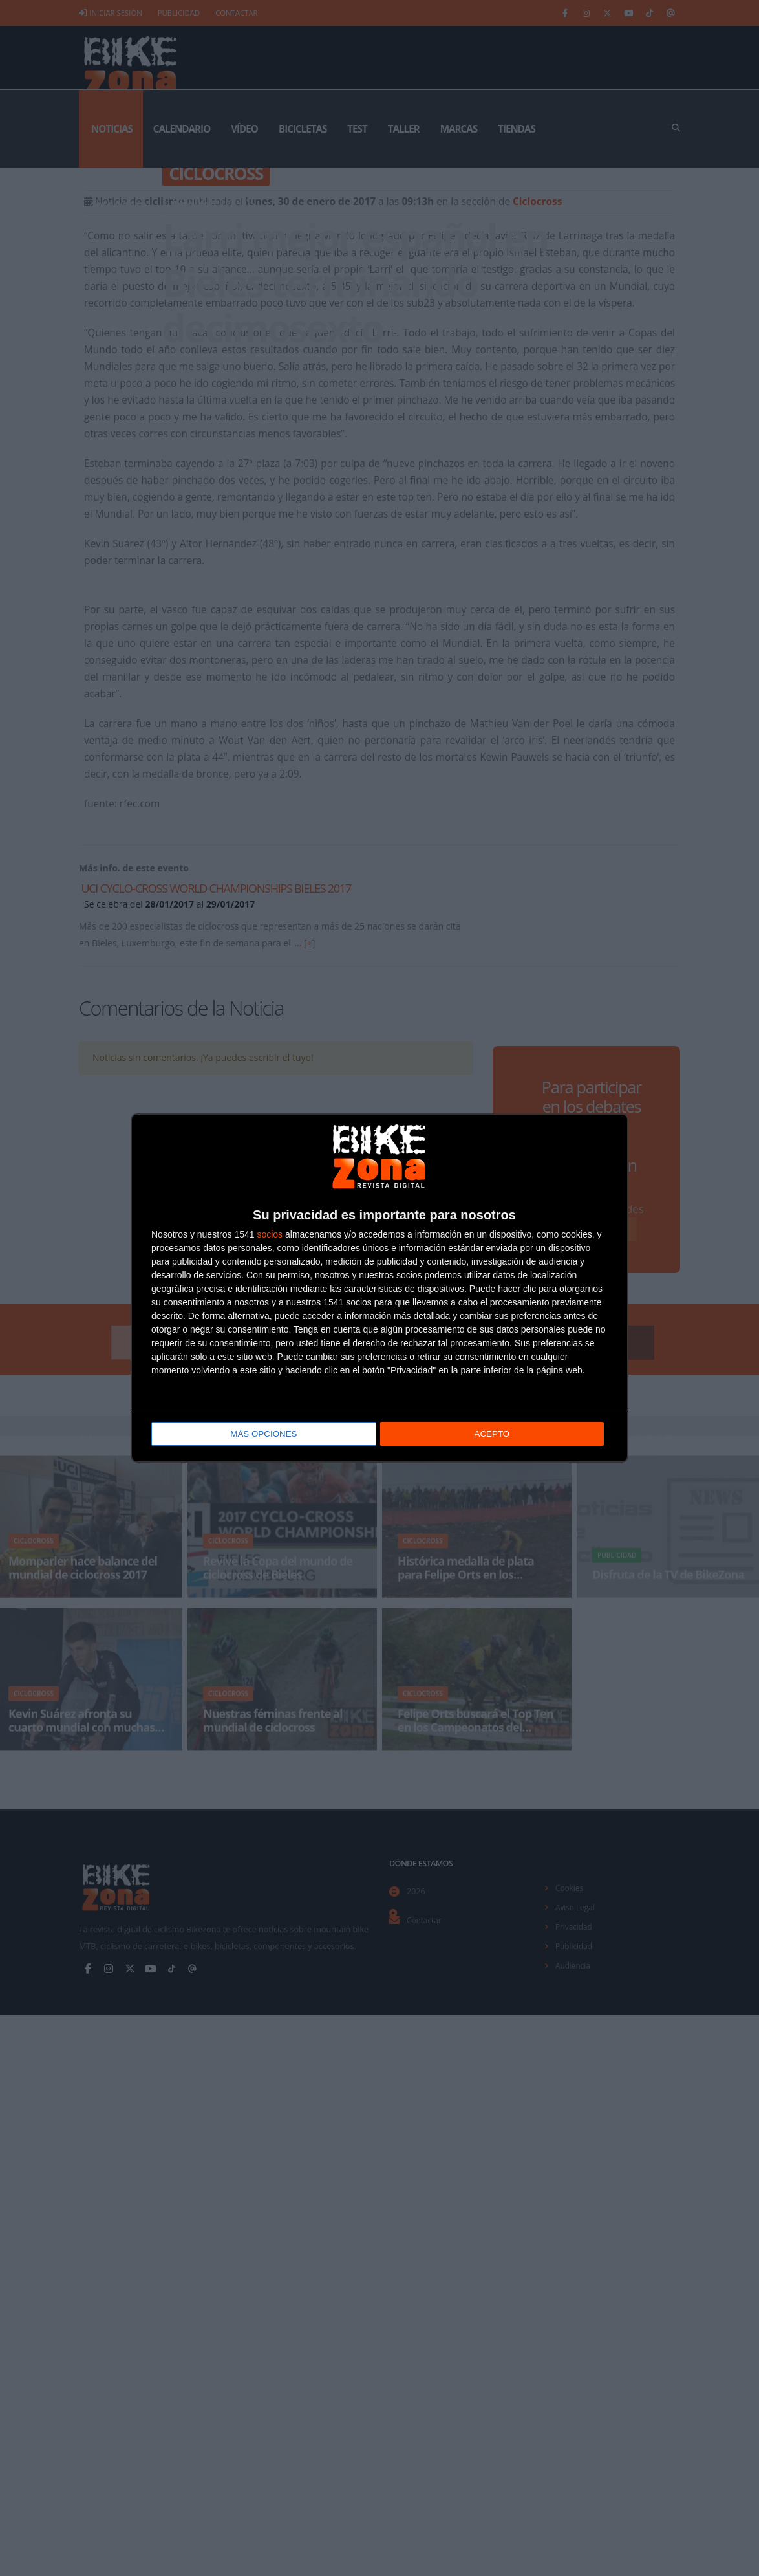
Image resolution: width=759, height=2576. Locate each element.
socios (270, 1233)
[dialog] (379, 1288)
